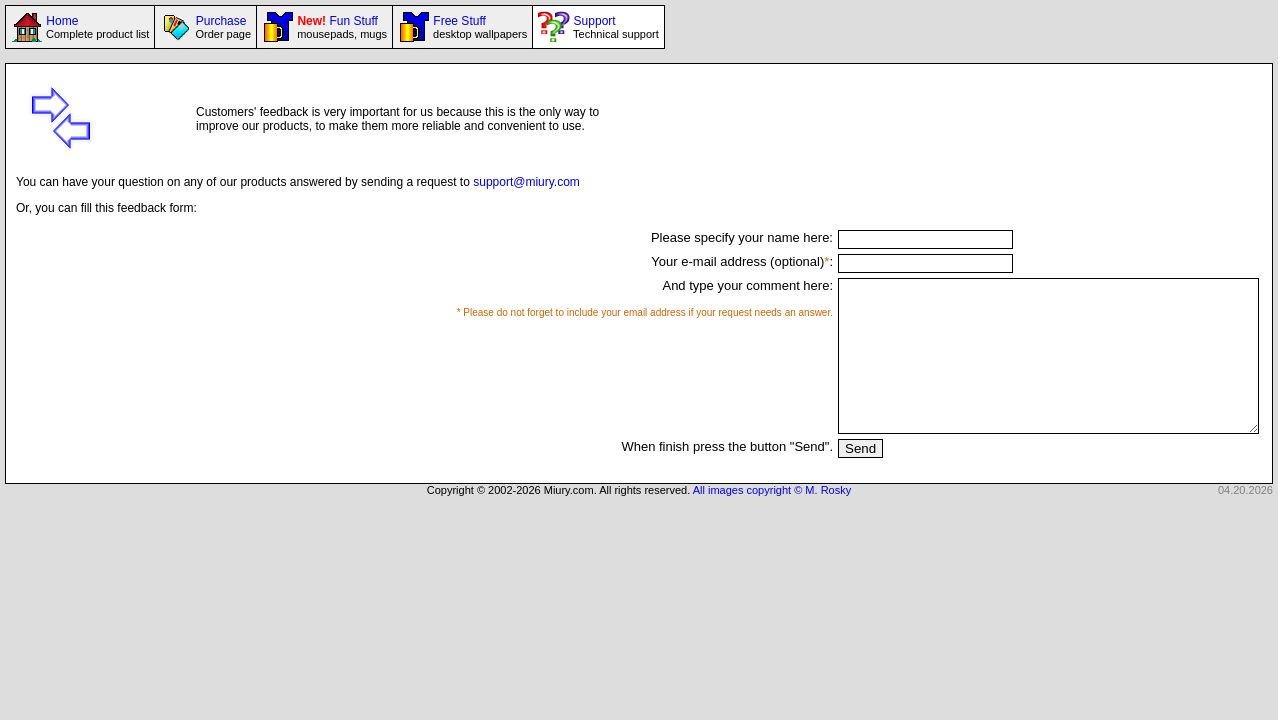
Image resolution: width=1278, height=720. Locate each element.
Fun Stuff (340, 27)
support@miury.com (526, 182)
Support (614, 27)
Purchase (221, 27)
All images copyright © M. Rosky (772, 520)
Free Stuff (478, 27)
